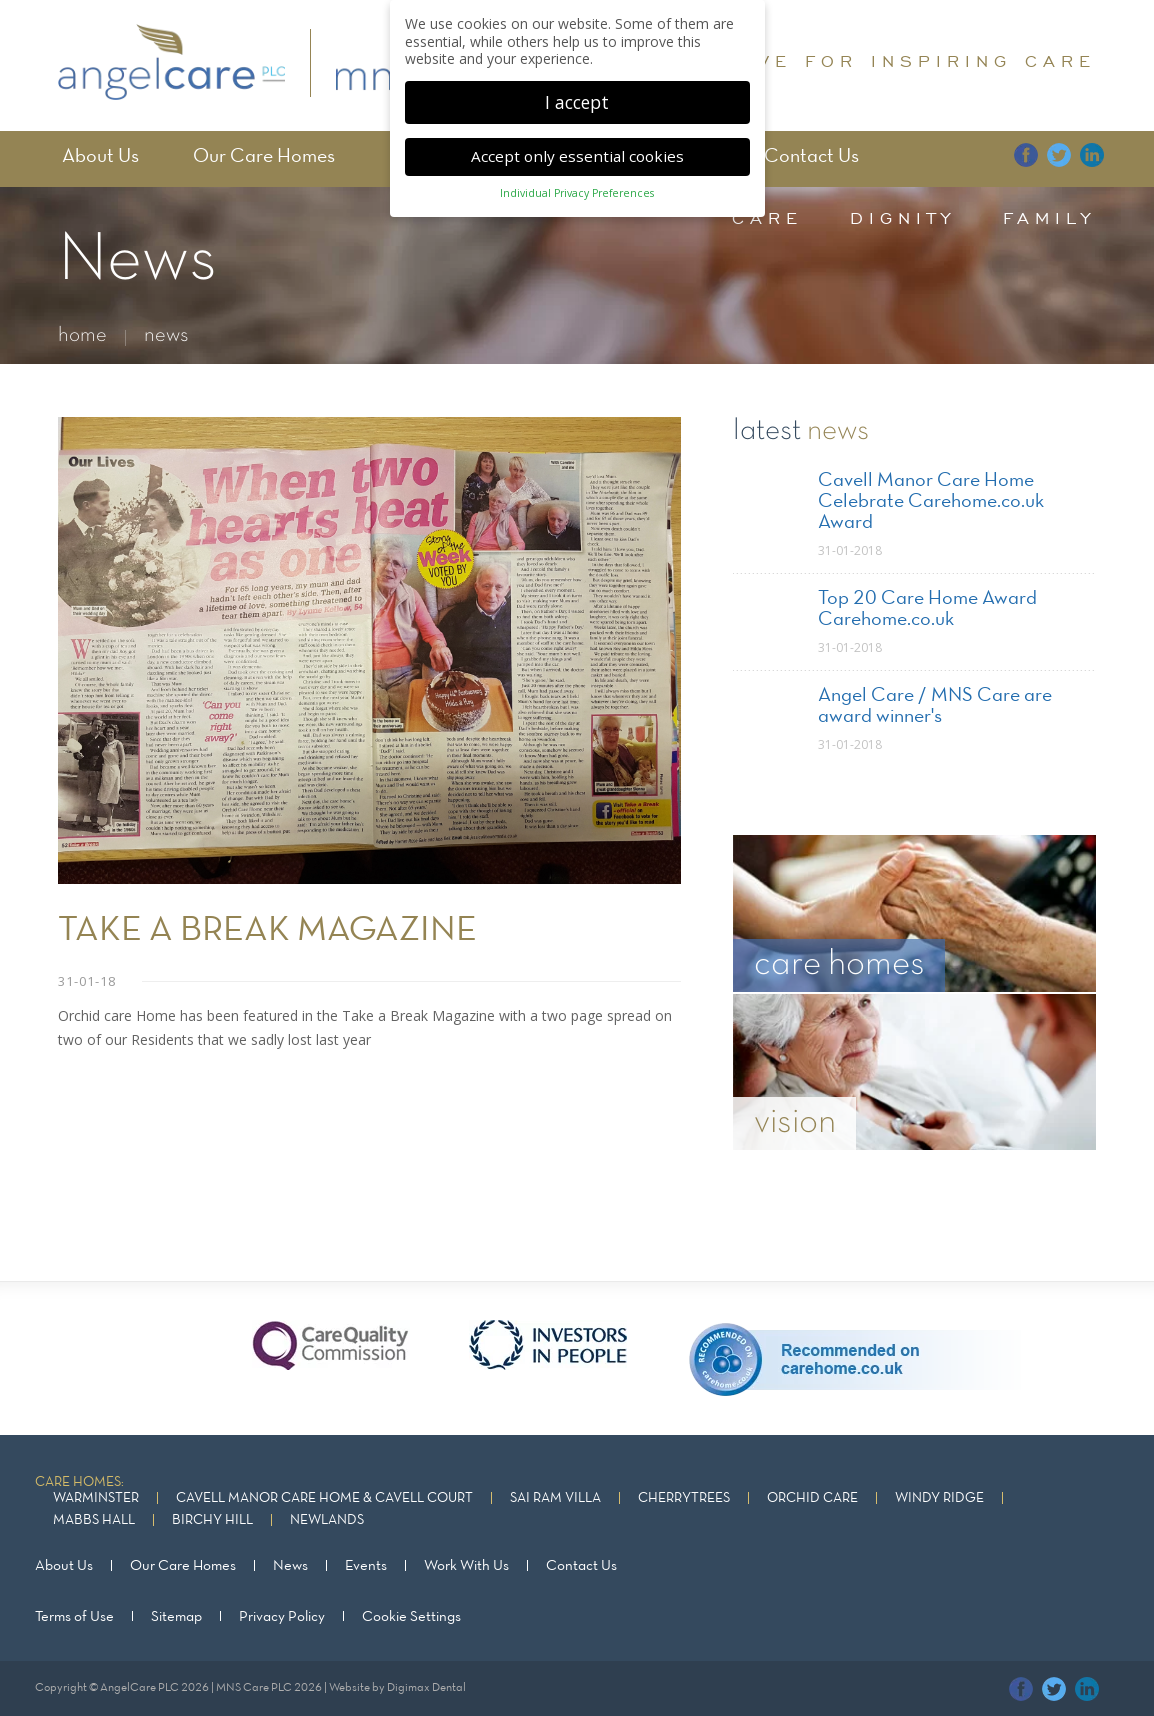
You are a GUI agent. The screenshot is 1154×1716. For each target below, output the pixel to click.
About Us (100, 157)
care (767, 218)
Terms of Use (74, 1616)
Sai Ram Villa (555, 1498)
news (166, 335)
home (82, 335)
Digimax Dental (426, 1687)
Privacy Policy (282, 1616)
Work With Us (466, 1566)
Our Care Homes (264, 157)
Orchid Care (812, 1498)
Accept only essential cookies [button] (577, 156)
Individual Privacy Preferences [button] (577, 193)
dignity (903, 218)
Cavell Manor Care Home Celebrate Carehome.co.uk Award (931, 502)
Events (366, 1566)
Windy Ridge (939, 1498)
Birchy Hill (212, 1520)
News (290, 1566)
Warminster (96, 1498)
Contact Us (811, 157)
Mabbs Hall (94, 1520)
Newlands (327, 1520)
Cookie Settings (411, 1616)
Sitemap (176, 1616)
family (1049, 218)
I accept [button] (577, 102)
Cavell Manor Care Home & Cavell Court (324, 1498)
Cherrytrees (684, 1498)
